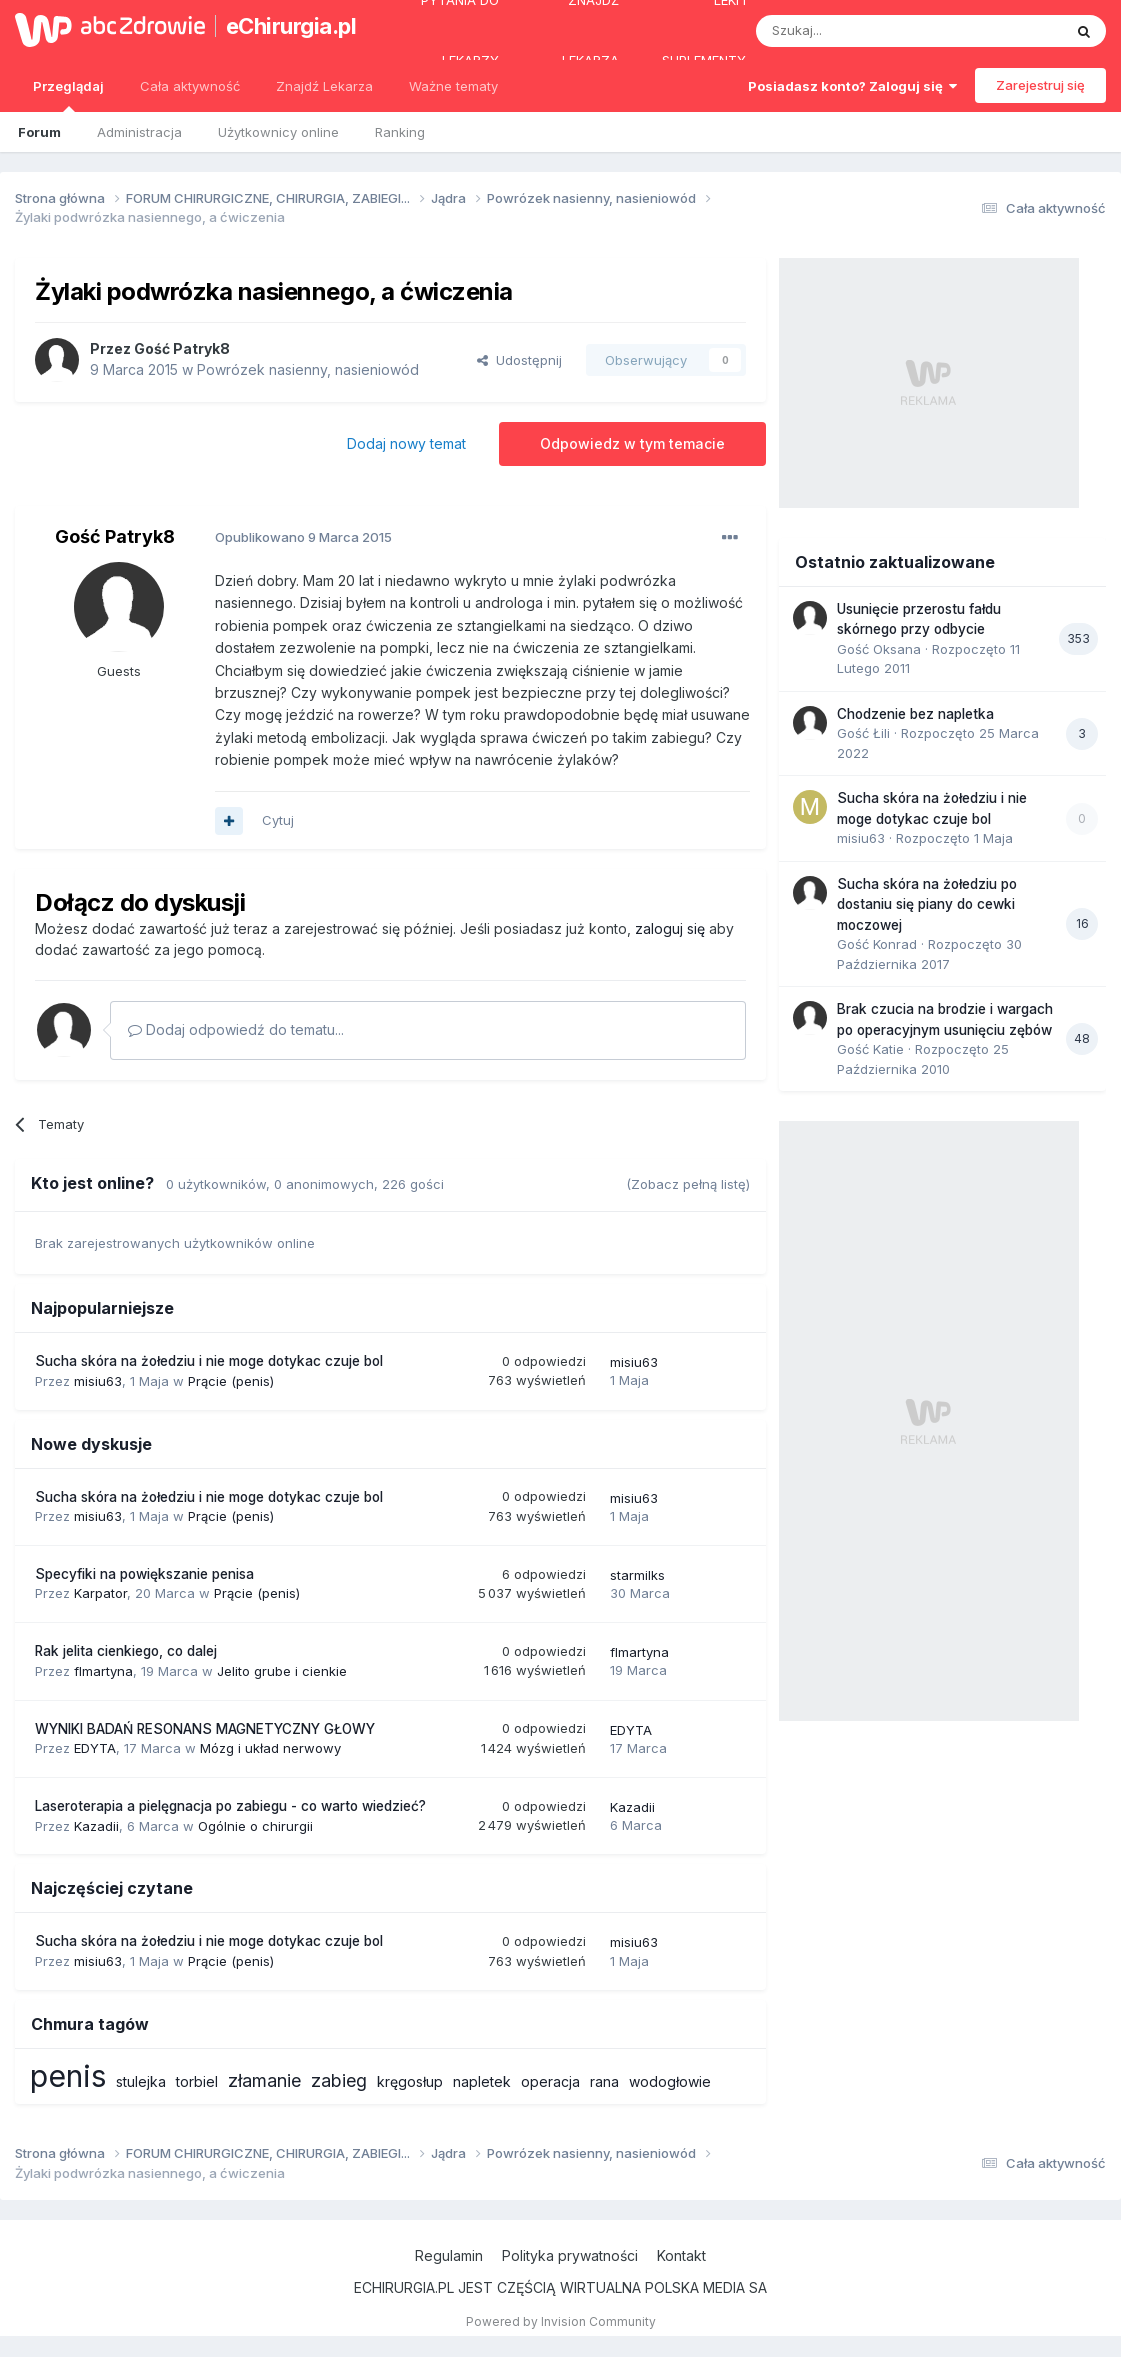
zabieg (339, 2080)
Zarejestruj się (1040, 85)
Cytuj (278, 820)
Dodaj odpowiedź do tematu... (236, 1029)
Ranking (400, 132)
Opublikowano (303, 537)
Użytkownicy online (278, 132)
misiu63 (98, 1381)
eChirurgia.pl (288, 26)
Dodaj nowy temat (406, 443)
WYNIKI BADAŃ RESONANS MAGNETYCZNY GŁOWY (205, 1729)
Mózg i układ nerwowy (270, 1748)
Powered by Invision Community (561, 2321)
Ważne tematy (453, 86)
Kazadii (96, 1826)
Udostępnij (519, 360)
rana (604, 2081)
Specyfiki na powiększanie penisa (144, 1574)
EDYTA (95, 1748)
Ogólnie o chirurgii (255, 1826)
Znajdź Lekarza (324, 86)
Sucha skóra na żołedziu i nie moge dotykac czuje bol (209, 1361)
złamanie (264, 2080)
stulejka (141, 2081)
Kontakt (681, 2255)
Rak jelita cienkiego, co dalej (126, 1651)
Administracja (139, 132)
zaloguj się (670, 928)
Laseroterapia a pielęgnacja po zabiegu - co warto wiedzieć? (230, 1806)
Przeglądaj (68, 95)
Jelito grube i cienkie (282, 1671)
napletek (482, 2081)
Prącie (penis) (231, 1381)
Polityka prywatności (570, 2255)
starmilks (637, 1575)
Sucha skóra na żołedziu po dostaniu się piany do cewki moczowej (927, 904)
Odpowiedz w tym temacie (632, 443)
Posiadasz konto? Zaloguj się (852, 86)
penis (68, 2076)
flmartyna (103, 1671)
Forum (39, 132)
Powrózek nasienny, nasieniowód (308, 369)
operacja (550, 2081)
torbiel (197, 2081)
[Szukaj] (859, 31)
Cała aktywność (190, 86)
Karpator (100, 1593)
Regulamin (449, 2255)
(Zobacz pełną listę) (688, 1184)
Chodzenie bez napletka (915, 714)
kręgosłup (410, 2081)
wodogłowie (670, 2081)
